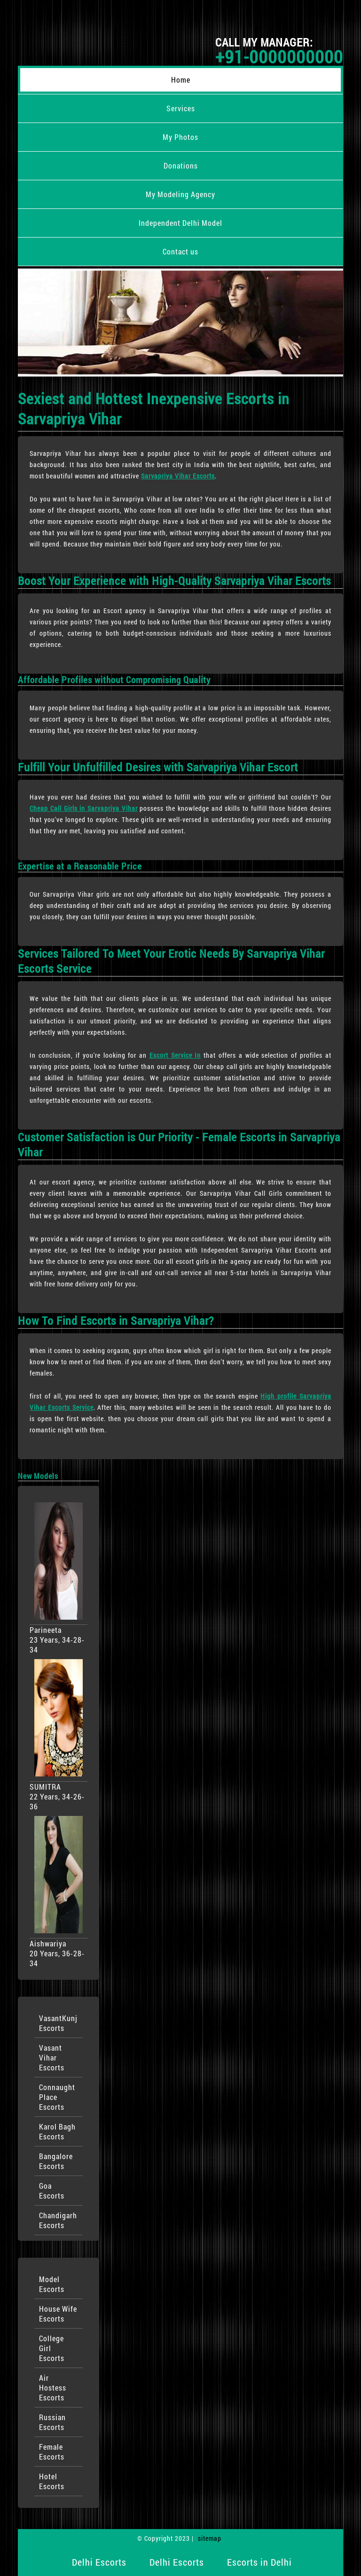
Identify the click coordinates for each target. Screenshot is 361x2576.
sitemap (209, 2538)
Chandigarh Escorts (58, 2220)
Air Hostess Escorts (52, 2387)
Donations (181, 165)
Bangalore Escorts (56, 2161)
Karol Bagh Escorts (57, 2131)
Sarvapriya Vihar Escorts (178, 475)
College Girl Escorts (51, 2348)
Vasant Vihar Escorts (51, 2057)
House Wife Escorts (58, 2313)
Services (180, 108)
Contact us (180, 251)
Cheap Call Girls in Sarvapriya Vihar (83, 808)
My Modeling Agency (180, 194)
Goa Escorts (51, 2190)
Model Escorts (51, 2284)
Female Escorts (51, 2451)
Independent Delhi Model (180, 223)
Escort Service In (175, 1055)
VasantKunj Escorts (58, 2023)
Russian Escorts (52, 2422)
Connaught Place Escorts (57, 2097)
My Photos (180, 137)
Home (180, 80)
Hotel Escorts (51, 2481)
